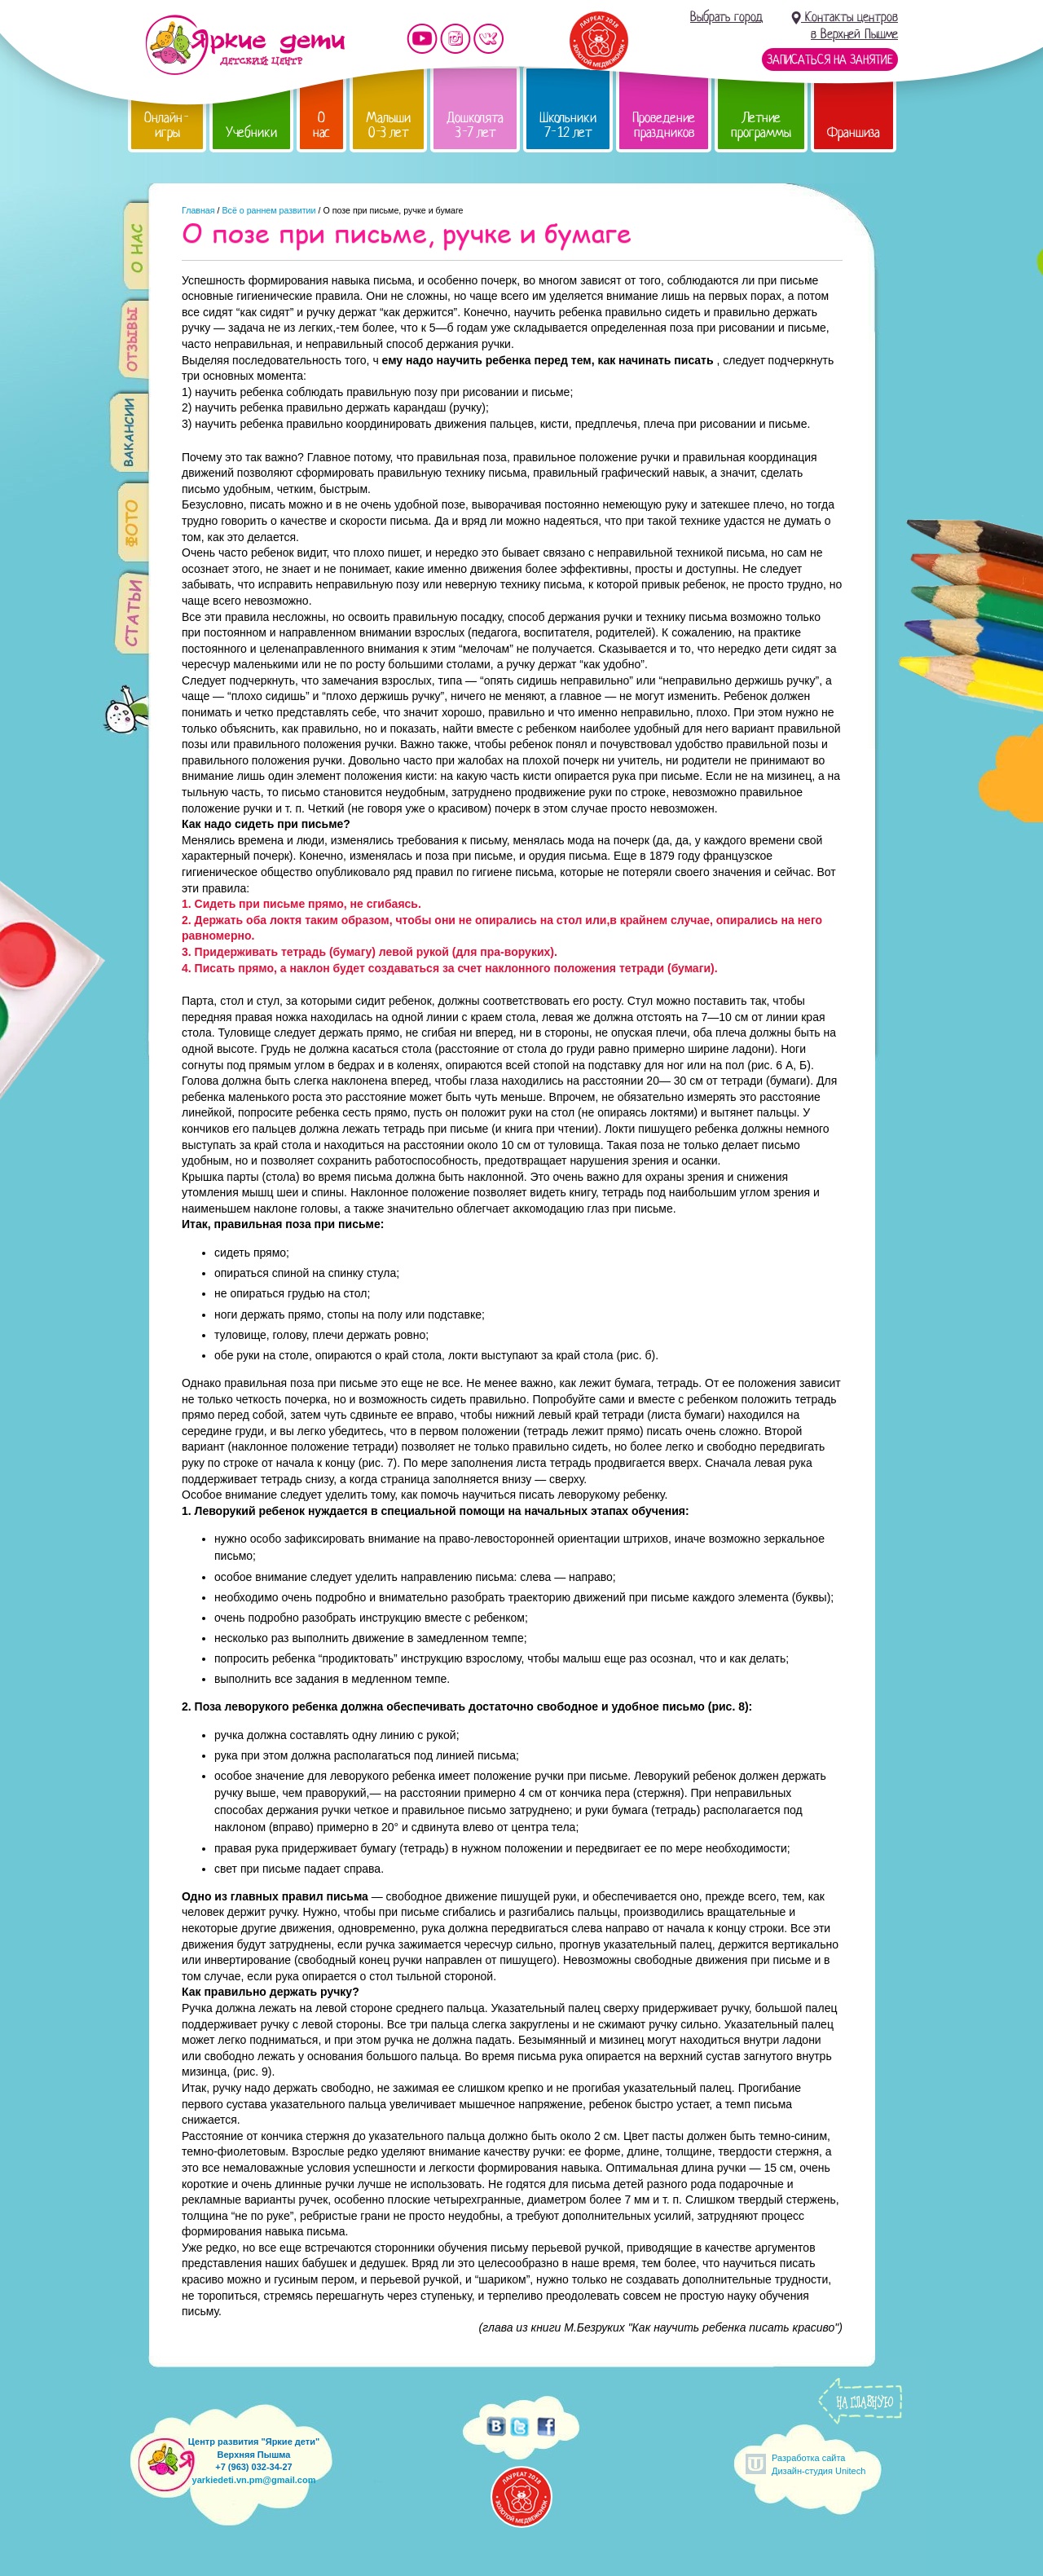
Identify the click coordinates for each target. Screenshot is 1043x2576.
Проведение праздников (663, 125)
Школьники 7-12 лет (567, 125)
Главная (198, 210)
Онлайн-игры (167, 125)
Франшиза (853, 132)
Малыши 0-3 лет (388, 125)
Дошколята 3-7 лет (475, 125)
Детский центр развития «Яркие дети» (245, 45)
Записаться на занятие (830, 59)
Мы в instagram (455, 39)
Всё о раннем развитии (268, 210)
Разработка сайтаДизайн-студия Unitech (818, 2464)
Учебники (251, 132)
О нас (321, 125)
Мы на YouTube (422, 39)
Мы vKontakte (488, 39)
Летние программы (761, 125)
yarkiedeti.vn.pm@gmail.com (254, 2480)
